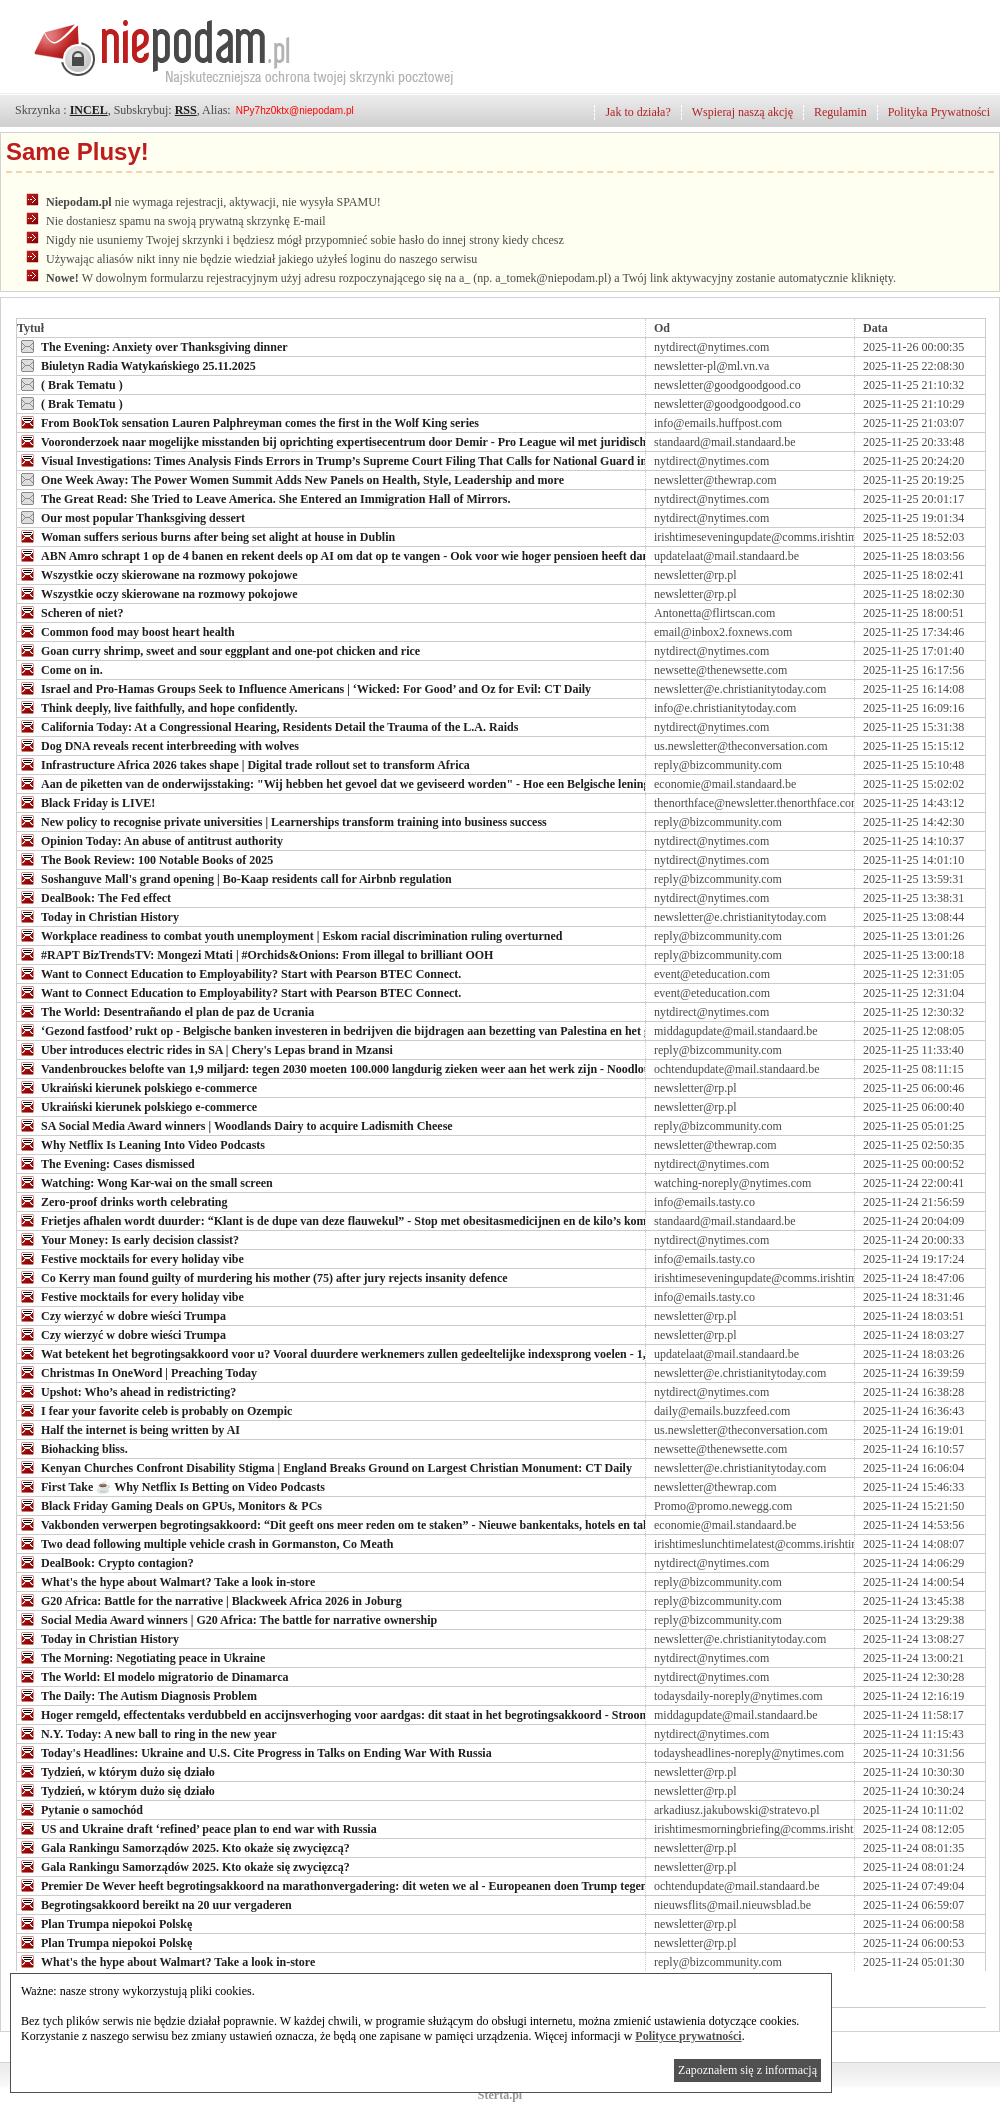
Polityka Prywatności (939, 112)
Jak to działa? (637, 112)
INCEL (89, 110)
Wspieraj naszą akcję (742, 112)
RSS (186, 110)
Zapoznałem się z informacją (747, 2070)
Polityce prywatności (688, 2036)
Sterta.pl (500, 2095)
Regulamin (840, 112)
